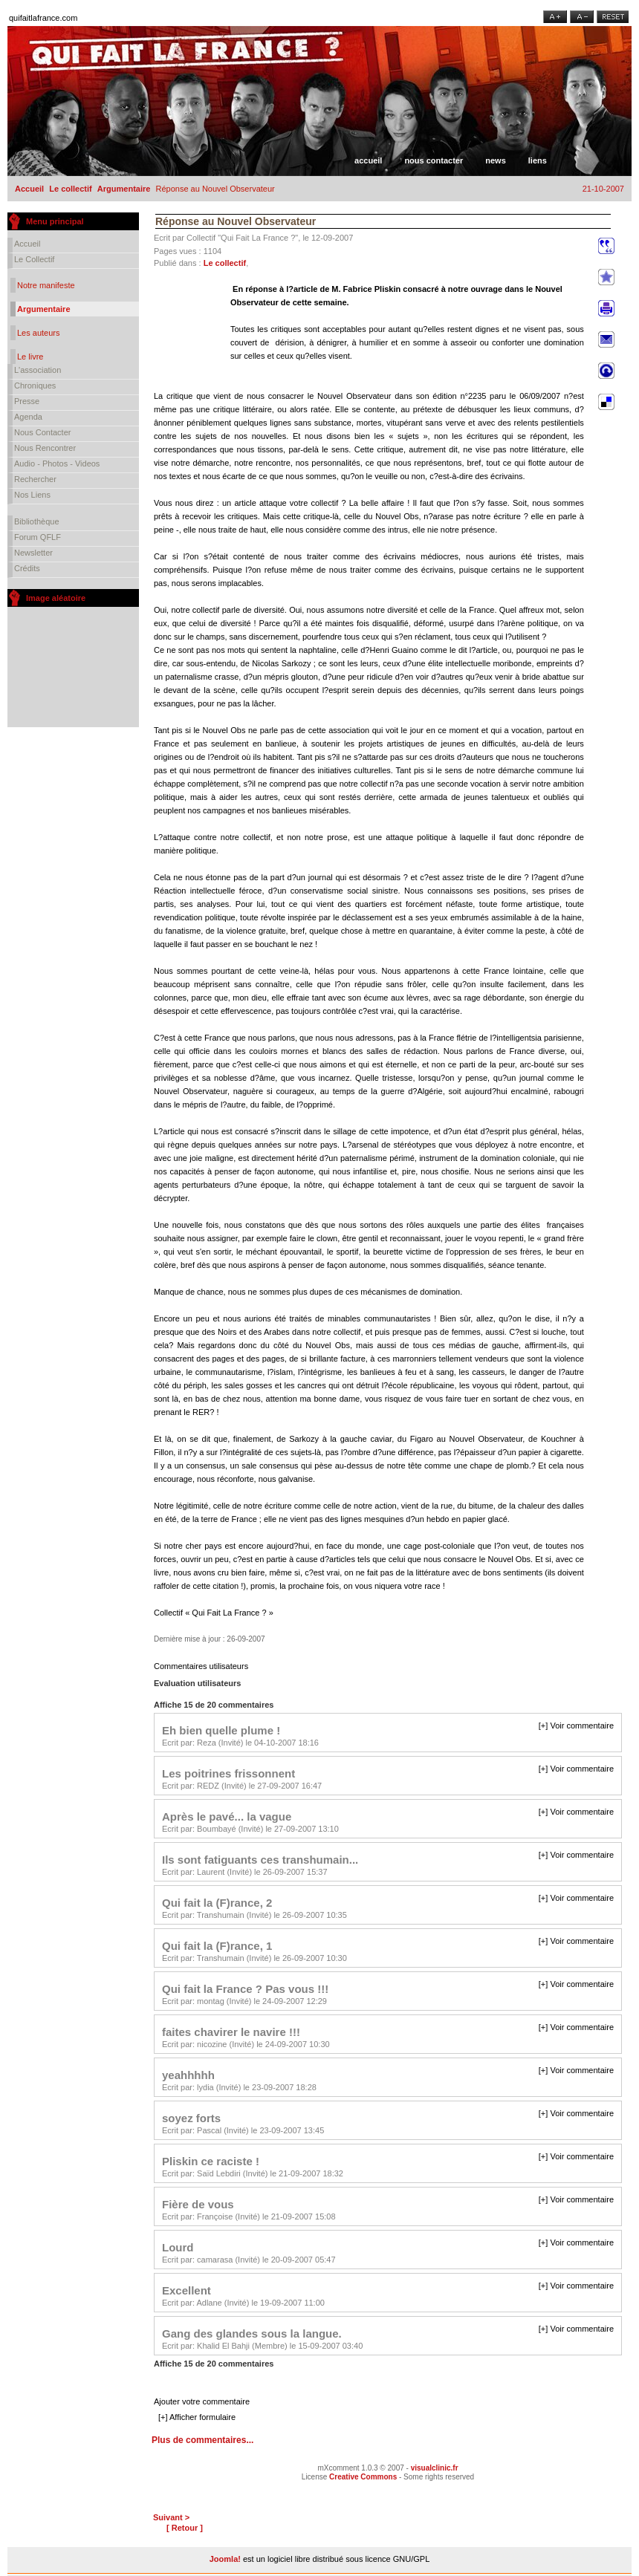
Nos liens (32, 494)
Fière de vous (198, 2204)
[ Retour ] (184, 2527)
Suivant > (171, 2517)
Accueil (368, 160)
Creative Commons (363, 2477)
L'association (37, 369)
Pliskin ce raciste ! (210, 2161)
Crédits (27, 568)
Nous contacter (433, 160)
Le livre (30, 356)
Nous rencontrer (45, 447)
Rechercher (35, 479)
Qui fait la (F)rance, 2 (217, 1902)
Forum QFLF (37, 537)
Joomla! (225, 2558)
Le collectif (70, 188)
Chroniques (35, 385)
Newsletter (33, 552)
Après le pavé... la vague (226, 1816)
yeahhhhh (188, 2075)
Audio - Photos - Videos (57, 463)
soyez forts (191, 2118)
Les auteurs (38, 332)
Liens (537, 160)
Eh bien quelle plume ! (221, 1730)
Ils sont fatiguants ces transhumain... (260, 1859)
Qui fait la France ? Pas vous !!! (245, 1989)
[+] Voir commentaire (576, 1725)
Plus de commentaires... (202, 2440)
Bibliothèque (36, 521)
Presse (26, 401)
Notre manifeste (46, 285)
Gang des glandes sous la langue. (252, 2333)
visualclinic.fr (434, 2468)
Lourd (178, 2247)
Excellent (186, 2290)
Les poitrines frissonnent (228, 1773)
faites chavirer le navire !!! (231, 2032)
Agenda (28, 416)
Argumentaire (124, 188)
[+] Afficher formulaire (197, 2417)
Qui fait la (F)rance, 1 (217, 1945)
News (495, 160)
